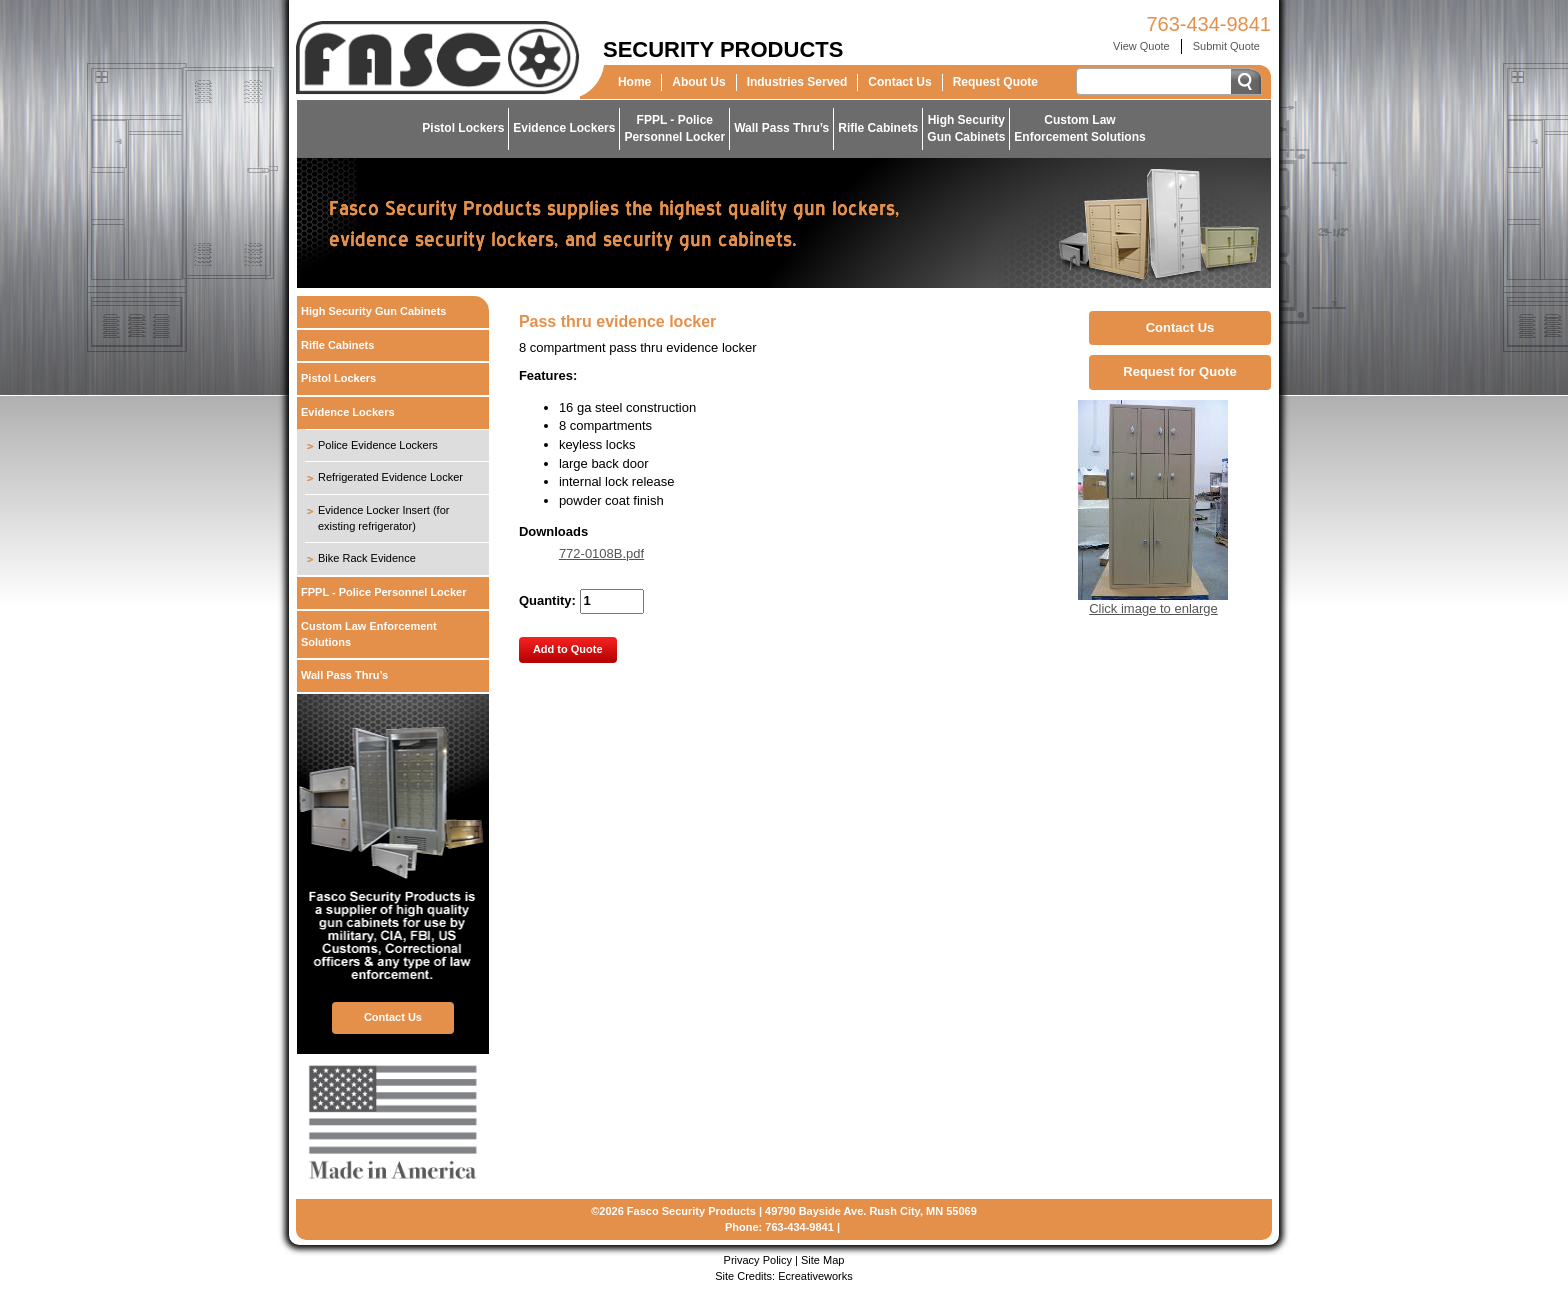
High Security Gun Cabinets (373, 311)
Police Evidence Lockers (378, 445)
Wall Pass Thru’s (781, 128)
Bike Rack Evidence (367, 558)
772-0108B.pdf (601, 553)
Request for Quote (1179, 371)
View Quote (1141, 46)
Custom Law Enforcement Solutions (369, 634)
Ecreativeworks (815, 1276)
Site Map (822, 1260)
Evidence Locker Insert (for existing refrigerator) (383, 518)
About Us (698, 82)
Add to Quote (568, 649)
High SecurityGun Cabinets (966, 128)
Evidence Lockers (564, 128)
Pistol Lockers (463, 128)
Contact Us (899, 82)
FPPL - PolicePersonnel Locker (674, 128)
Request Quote (995, 82)
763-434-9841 (1208, 24)
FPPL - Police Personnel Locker (383, 592)
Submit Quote (1226, 46)
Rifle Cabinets (878, 128)
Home (634, 82)
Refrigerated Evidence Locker (390, 477)
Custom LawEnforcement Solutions (1079, 128)
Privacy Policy (758, 1260)
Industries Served (797, 82)
